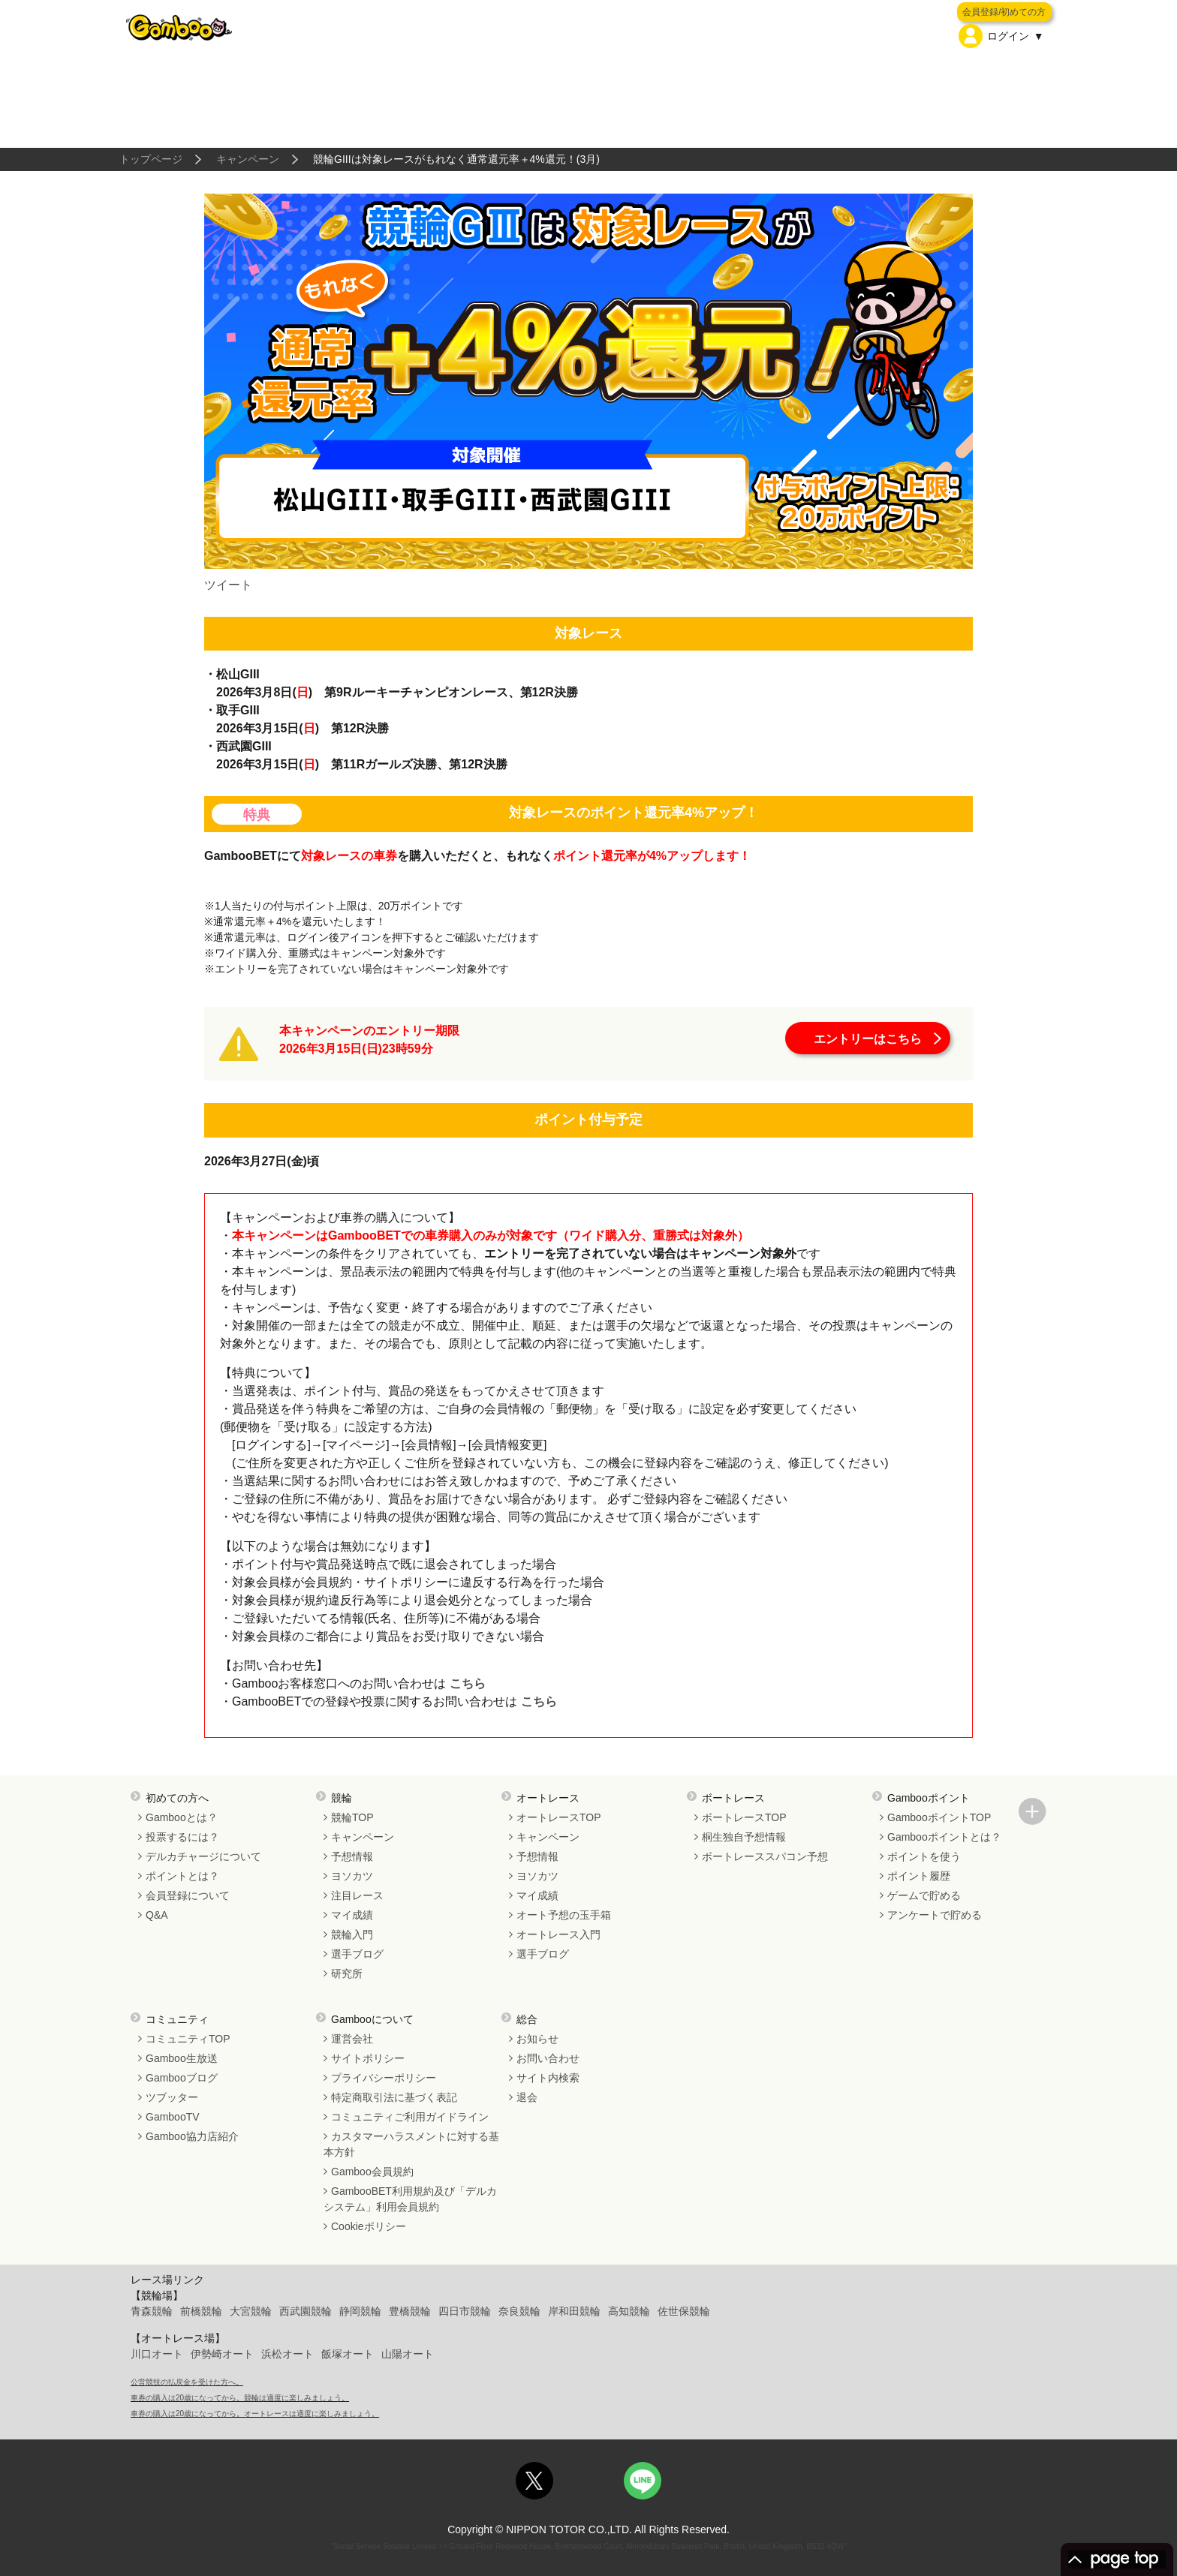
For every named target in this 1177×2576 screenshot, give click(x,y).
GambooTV (173, 2117)
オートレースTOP (558, 1817)
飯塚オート (347, 2354)
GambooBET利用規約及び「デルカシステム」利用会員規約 (410, 2199)
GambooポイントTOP (939, 1817)
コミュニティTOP (188, 2039)
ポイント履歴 (918, 1876)
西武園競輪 (305, 2311)
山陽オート (407, 2354)
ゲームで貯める (924, 1895)
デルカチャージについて (203, 1856)
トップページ (150, 159)
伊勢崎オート (222, 2354)
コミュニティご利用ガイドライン (410, 2117)
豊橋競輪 (410, 2311)
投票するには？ (182, 1837)
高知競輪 (629, 2311)
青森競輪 (152, 2311)
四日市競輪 (464, 2311)
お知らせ (537, 2039)
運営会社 (352, 2039)
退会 (526, 2097)
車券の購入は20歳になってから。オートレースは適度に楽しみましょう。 (255, 2413)
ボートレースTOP (744, 1817)
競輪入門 (352, 1934)
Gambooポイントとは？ (944, 1837)
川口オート (157, 2354)
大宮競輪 (251, 2311)
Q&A (157, 1915)
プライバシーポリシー (383, 2078)
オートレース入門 (558, 1934)
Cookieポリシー (368, 2226)
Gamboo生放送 (182, 2058)
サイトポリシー (368, 2058)
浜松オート (287, 2354)
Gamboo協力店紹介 (192, 2136)
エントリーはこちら (868, 1039)
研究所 (347, 1973)
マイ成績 (352, 1915)
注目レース (357, 1895)
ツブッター (172, 2097)
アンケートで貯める (934, 1915)
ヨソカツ (352, 1876)
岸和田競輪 (574, 2311)
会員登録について (188, 1895)
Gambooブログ (182, 2078)
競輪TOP (352, 1817)
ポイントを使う (924, 1856)
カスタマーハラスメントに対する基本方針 (411, 2144)
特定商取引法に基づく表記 (394, 2097)
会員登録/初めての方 (1004, 12)
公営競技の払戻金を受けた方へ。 (187, 2382)
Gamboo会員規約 (372, 2172)
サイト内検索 (547, 2078)
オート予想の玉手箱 (563, 1915)
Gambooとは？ (182, 1817)
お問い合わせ (547, 2058)
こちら (465, 1683)
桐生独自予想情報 (744, 1837)
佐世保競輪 (684, 2311)
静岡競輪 (360, 2311)
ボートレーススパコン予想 (765, 1856)
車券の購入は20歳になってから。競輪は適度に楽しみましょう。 (240, 2398)
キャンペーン (247, 159)
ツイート (228, 585)
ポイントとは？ (182, 1876)
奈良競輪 (519, 2311)
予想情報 (352, 1856)
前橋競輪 (201, 2311)
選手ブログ (357, 1954)
